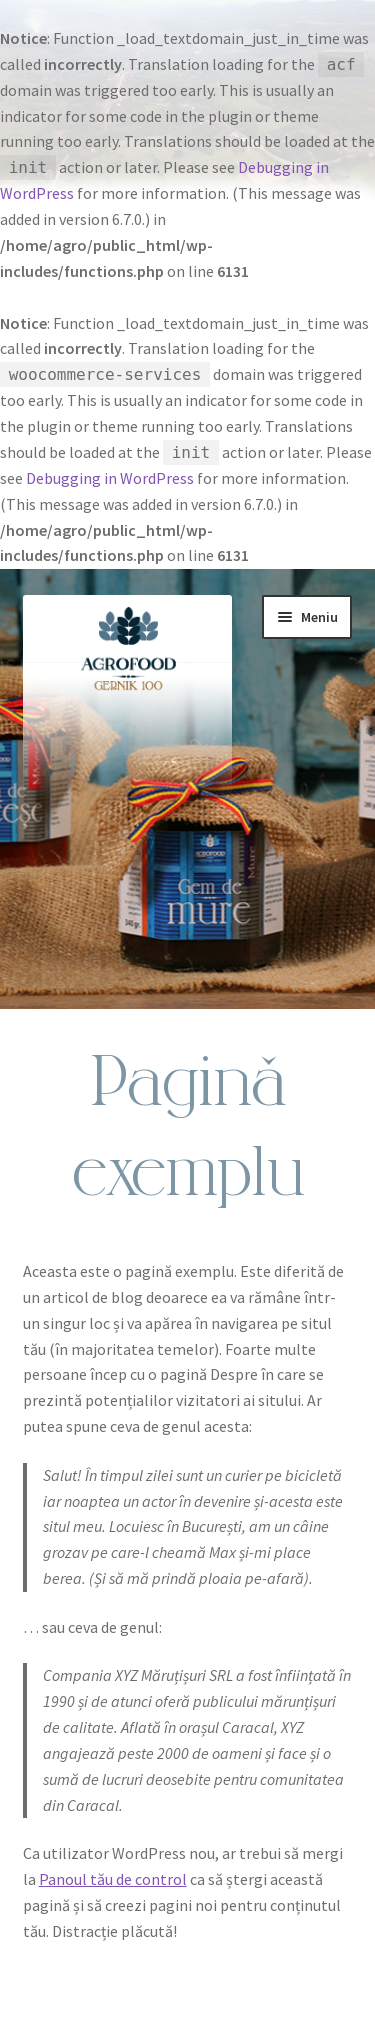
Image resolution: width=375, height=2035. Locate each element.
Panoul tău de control (113, 1879)
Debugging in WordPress (110, 478)
